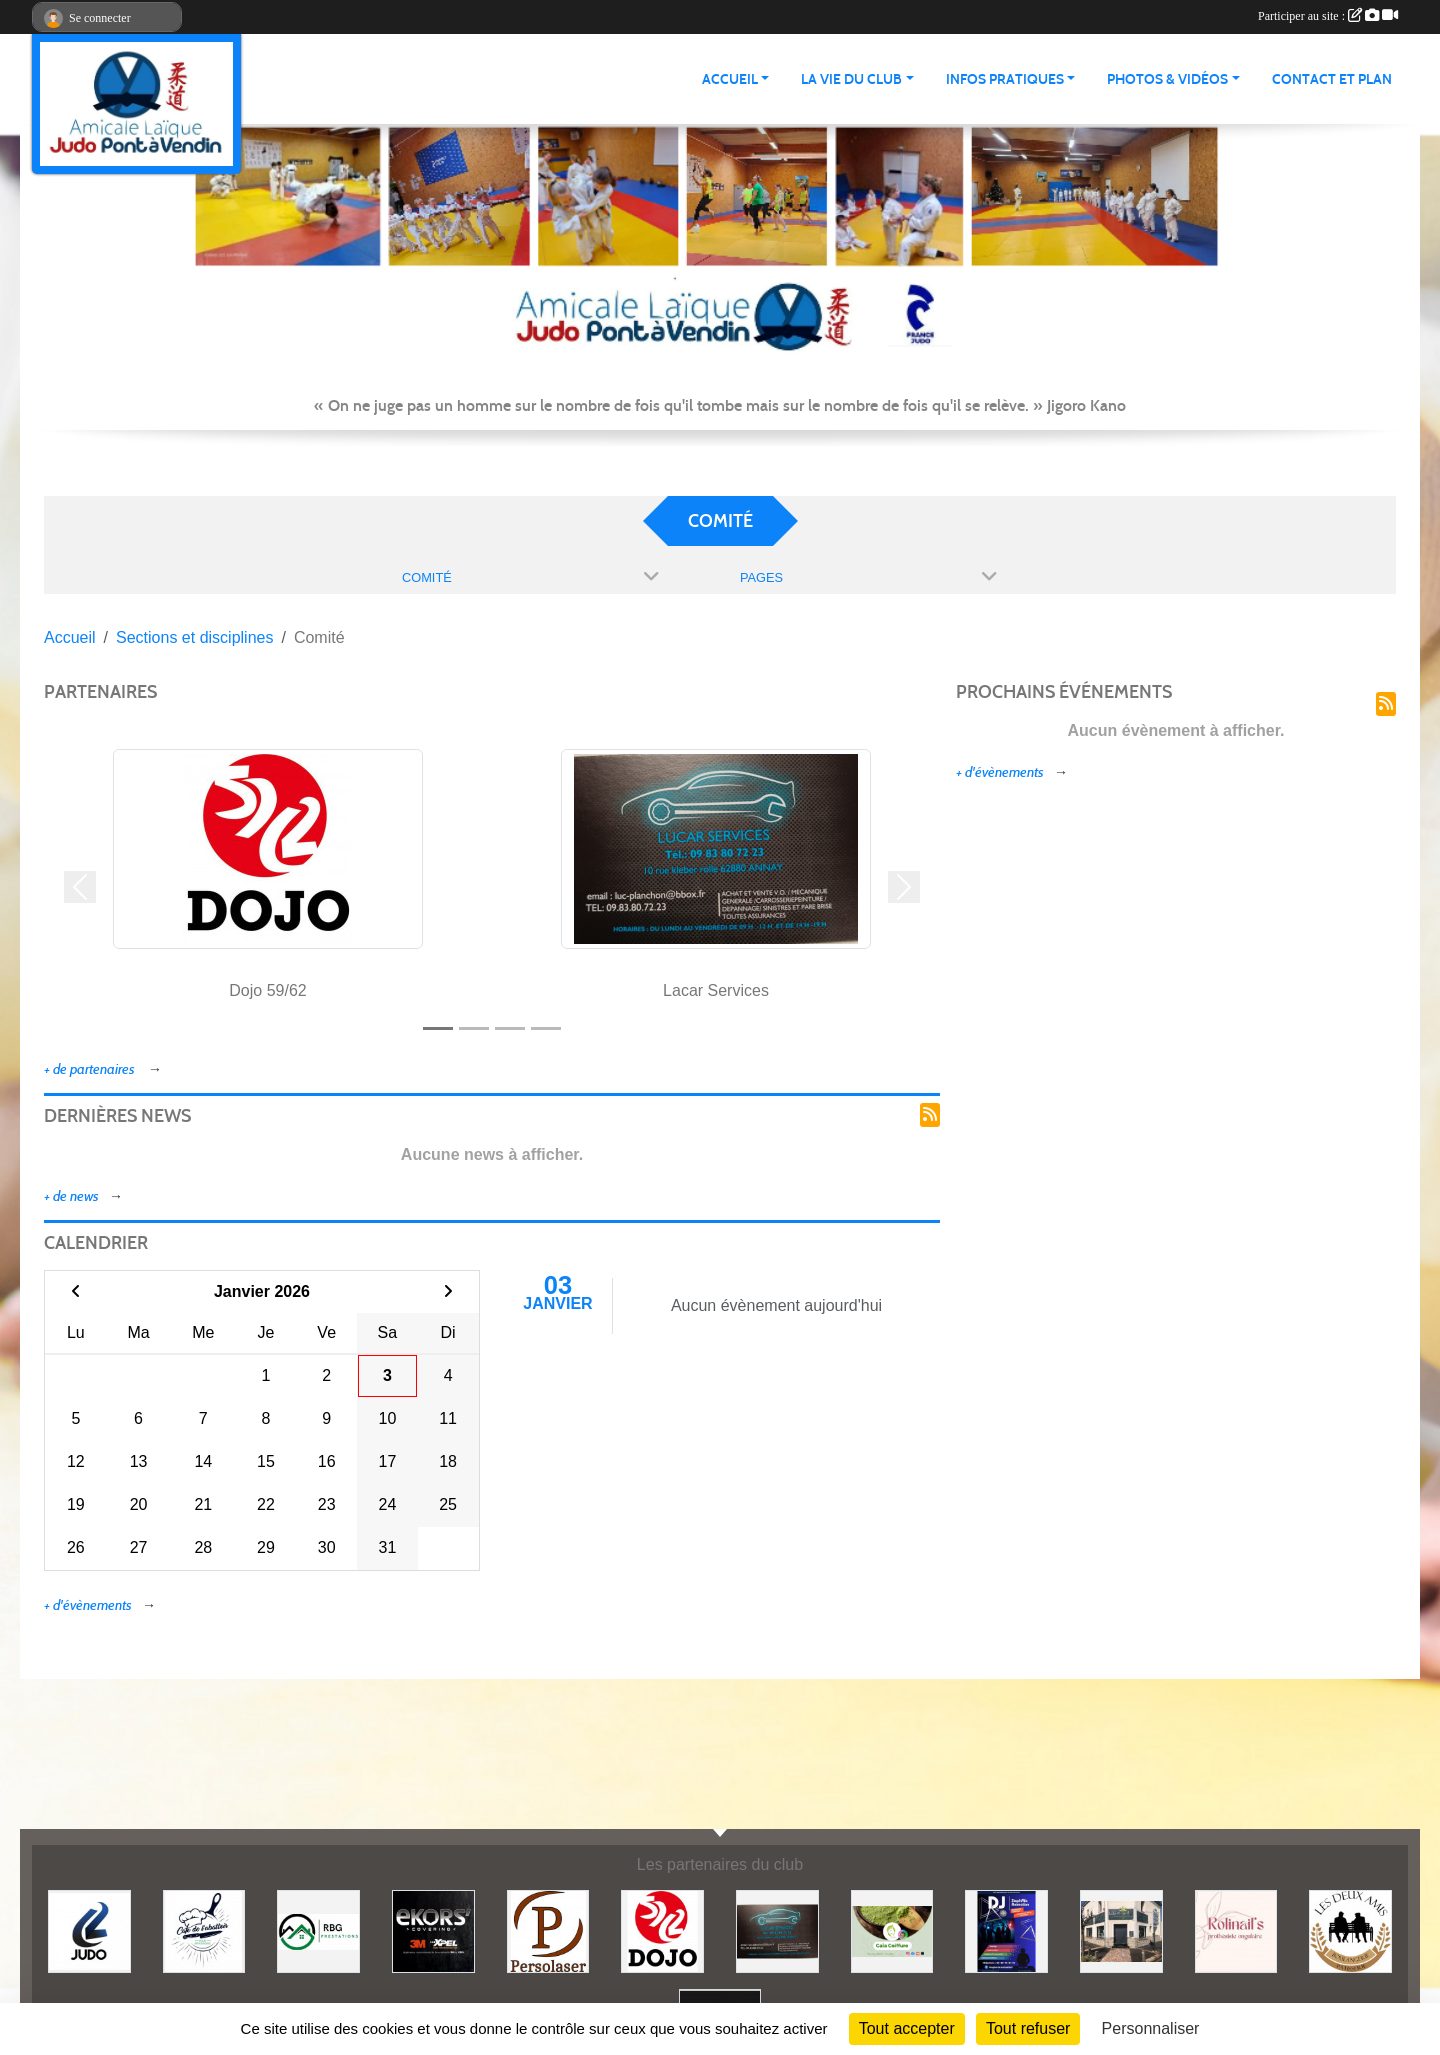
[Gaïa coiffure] (892, 1930)
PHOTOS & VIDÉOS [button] (1167, 79)
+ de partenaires (91, 1069)
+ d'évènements (88, 1605)
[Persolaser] (548, 1930)
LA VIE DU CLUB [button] (851, 79)
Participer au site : (1328, 16)
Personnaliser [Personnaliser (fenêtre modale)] (1151, 2028)
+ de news (71, 1196)
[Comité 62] (89, 1930)
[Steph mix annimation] (1006, 1930)
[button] (80, 887)
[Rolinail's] (1236, 1930)
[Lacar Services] (777, 1930)
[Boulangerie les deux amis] (1350, 1930)
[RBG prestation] (318, 1930)
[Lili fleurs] (1121, 1930)
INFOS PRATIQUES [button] (1005, 79)
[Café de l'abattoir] (204, 1930)
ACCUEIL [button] (730, 79)
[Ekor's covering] (433, 1930)
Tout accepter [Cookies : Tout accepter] (907, 2028)
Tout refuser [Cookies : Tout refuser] (1028, 2028)
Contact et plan (1332, 79)
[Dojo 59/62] (662, 1930)
